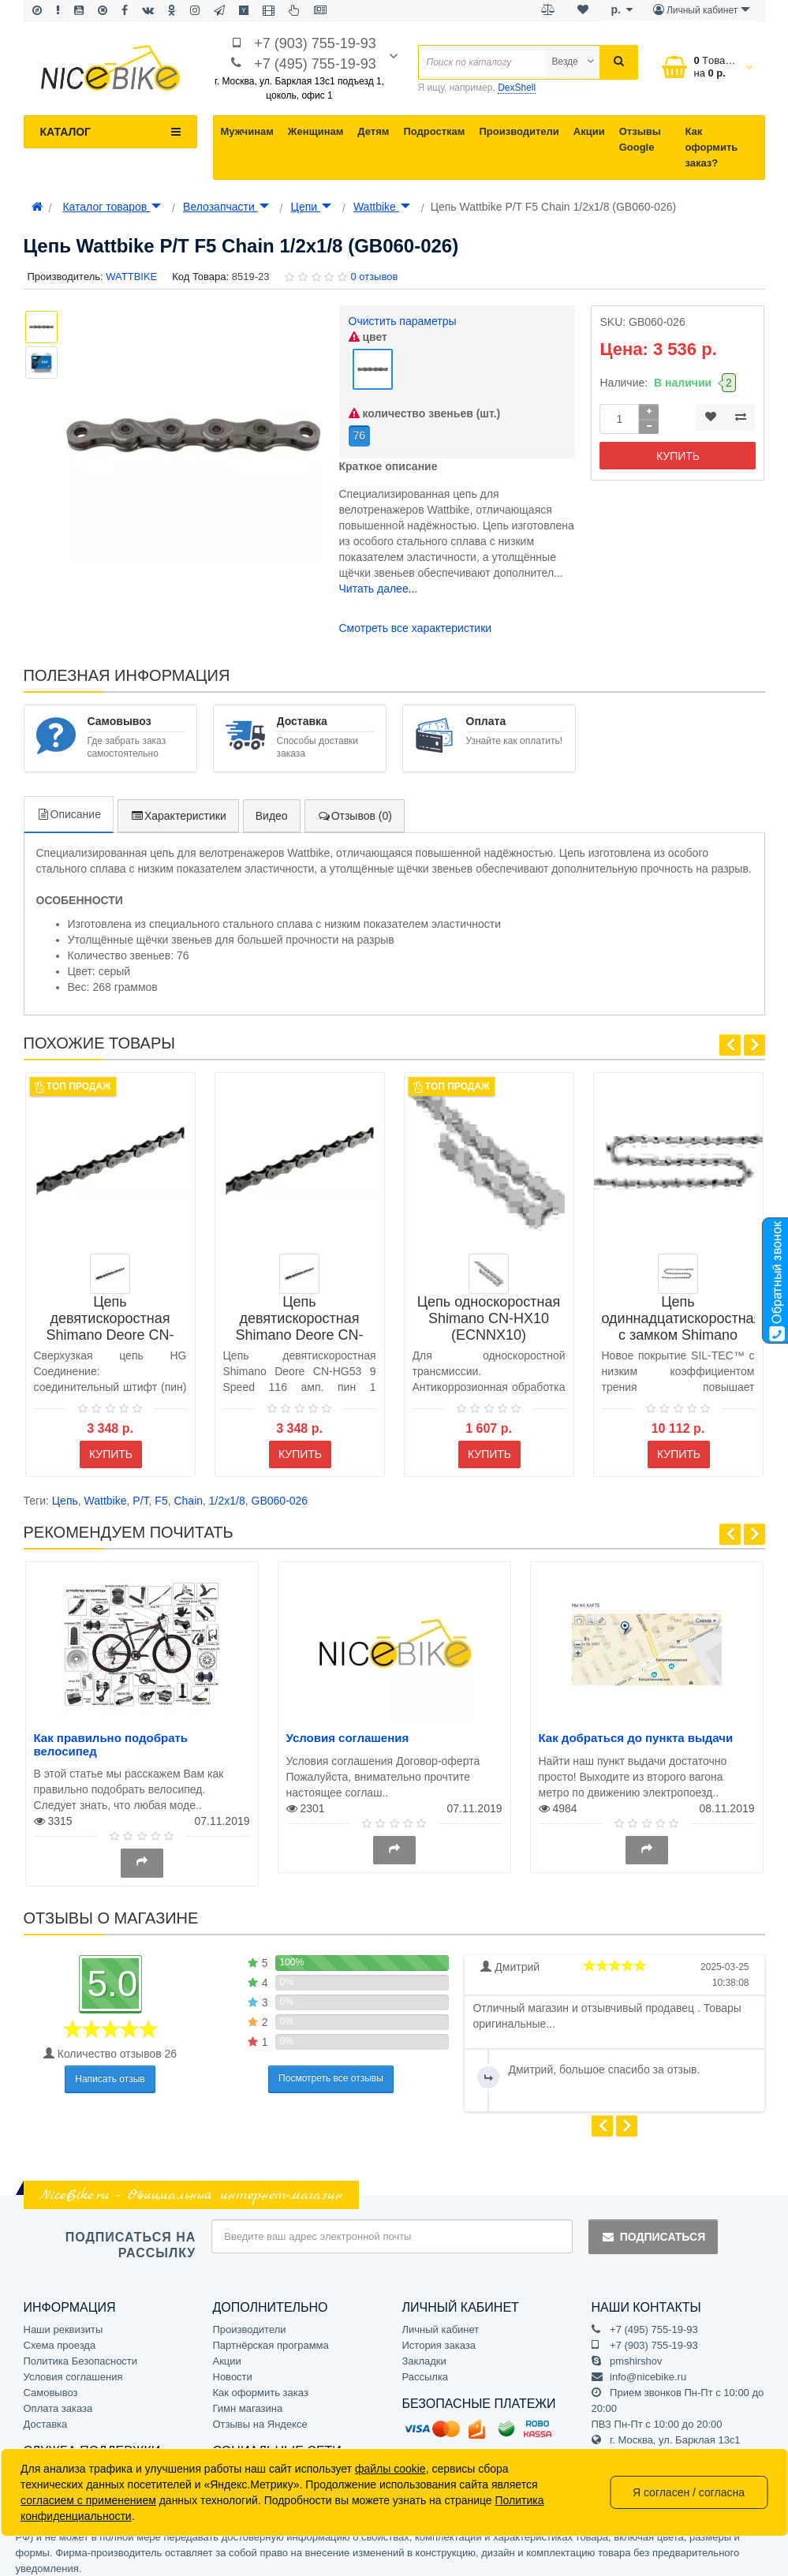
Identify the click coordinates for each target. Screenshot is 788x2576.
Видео (272, 807)
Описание (68, 805)
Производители (518, 131)
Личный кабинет (441, 2321)
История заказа (439, 2337)
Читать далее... (378, 580)
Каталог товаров (111, 206)
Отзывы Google (640, 139)
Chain (188, 1492)
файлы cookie (390, 2468)
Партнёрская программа (271, 2337)
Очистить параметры (403, 321)
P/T (140, 1492)
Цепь (65, 1492)
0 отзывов (374, 276)
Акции (589, 131)
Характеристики (178, 807)
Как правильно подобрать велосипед (111, 1736)
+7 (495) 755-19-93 (315, 64)
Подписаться (653, 2228)
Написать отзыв (109, 2070)
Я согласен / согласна (689, 2492)
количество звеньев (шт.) (425, 404)
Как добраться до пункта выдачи (636, 1730)
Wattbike (381, 206)
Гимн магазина (248, 2400)
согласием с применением (88, 2500)
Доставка (46, 2416)
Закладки (424, 2353)
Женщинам (316, 131)
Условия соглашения (347, 1730)
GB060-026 (280, 1492)
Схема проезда (60, 2337)
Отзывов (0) (354, 807)
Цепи (311, 206)
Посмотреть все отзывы (330, 2070)
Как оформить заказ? (711, 147)
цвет (368, 337)
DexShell (517, 87)
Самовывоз (51, 2385)
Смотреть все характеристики (415, 619)
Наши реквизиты (63, 2321)
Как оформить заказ (260, 2385)
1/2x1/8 (227, 1492)
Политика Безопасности (81, 2353)
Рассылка (425, 2369)
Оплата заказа (58, 2400)
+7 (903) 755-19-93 (315, 43)
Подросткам (434, 131)
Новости (232, 2369)
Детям (373, 131)
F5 (161, 1492)
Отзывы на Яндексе (260, 2416)
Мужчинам (247, 131)
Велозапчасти (226, 206)
